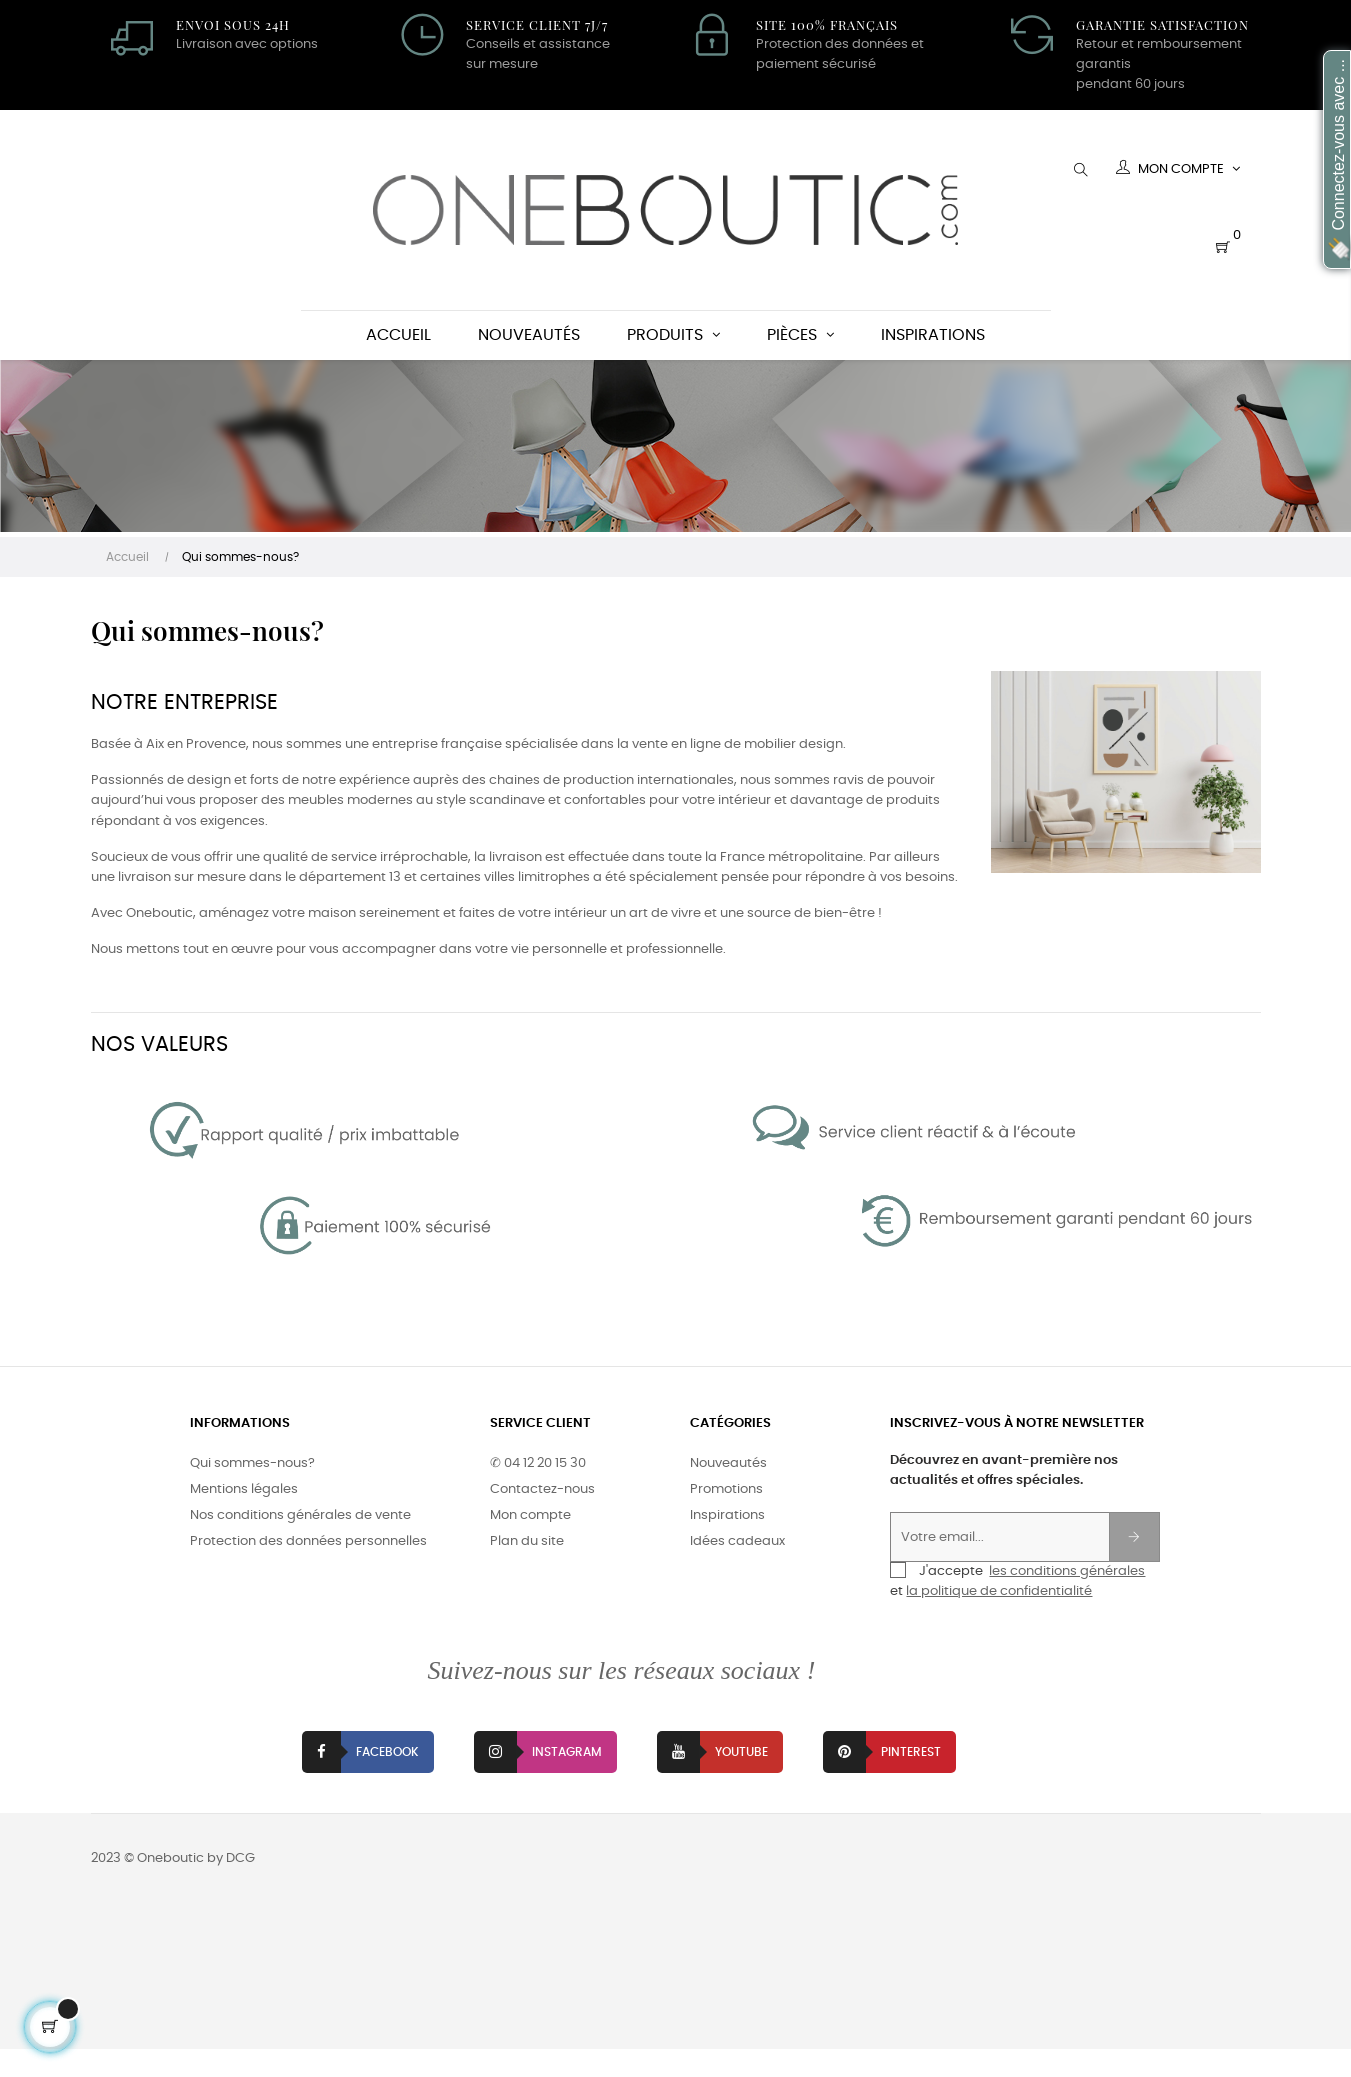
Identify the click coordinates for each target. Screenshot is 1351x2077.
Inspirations (727, 1543)
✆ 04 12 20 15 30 (538, 1491)
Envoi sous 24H (233, 24)
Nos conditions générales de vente (300, 1543)
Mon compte (530, 1543)
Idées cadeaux (737, 1569)
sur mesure (502, 64)
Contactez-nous (542, 1517)
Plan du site (527, 1569)
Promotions (726, 1517)
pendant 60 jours (1130, 84)
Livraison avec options (247, 44)
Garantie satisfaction (1162, 24)
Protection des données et (840, 44)
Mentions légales (244, 1517)
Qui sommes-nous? (252, 1491)
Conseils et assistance (538, 44)
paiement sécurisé (816, 64)
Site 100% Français (827, 24)
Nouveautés (728, 1491)
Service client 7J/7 (537, 24)
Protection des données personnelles (308, 1569)
